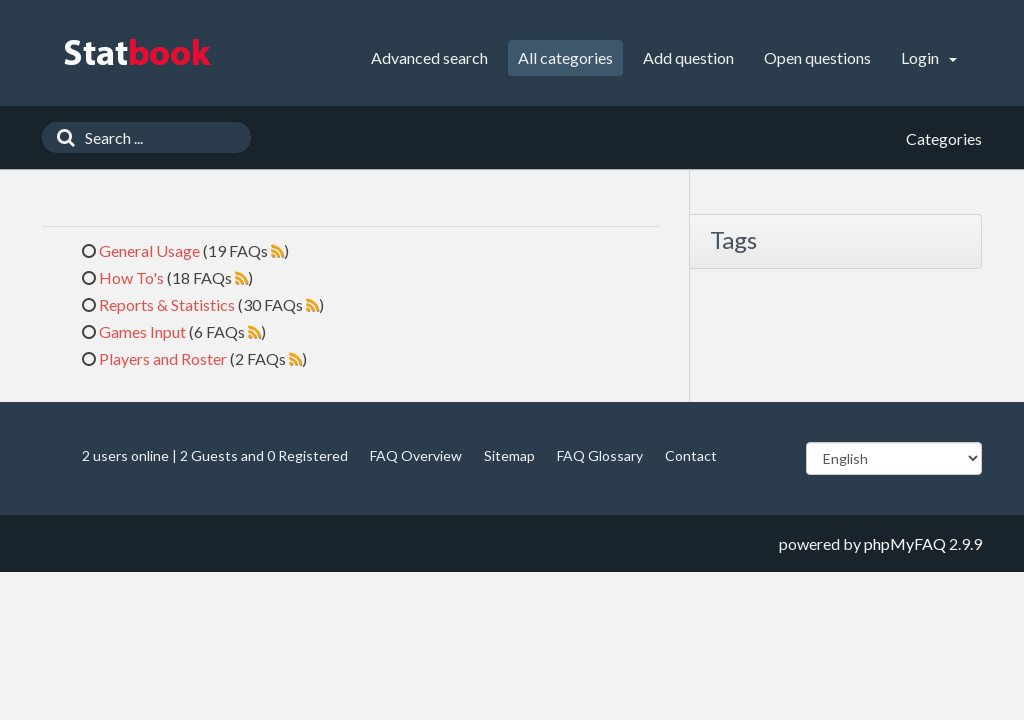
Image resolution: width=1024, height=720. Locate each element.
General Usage (149, 250)
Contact (691, 455)
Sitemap (509, 455)
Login (929, 57)
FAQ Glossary (600, 455)
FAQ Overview (416, 455)
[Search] (61, 137)
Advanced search (429, 57)
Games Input (142, 331)
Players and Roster (163, 358)
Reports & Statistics (167, 304)
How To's (131, 277)
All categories (565, 57)
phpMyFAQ (905, 543)
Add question (688, 57)
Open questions (817, 57)
